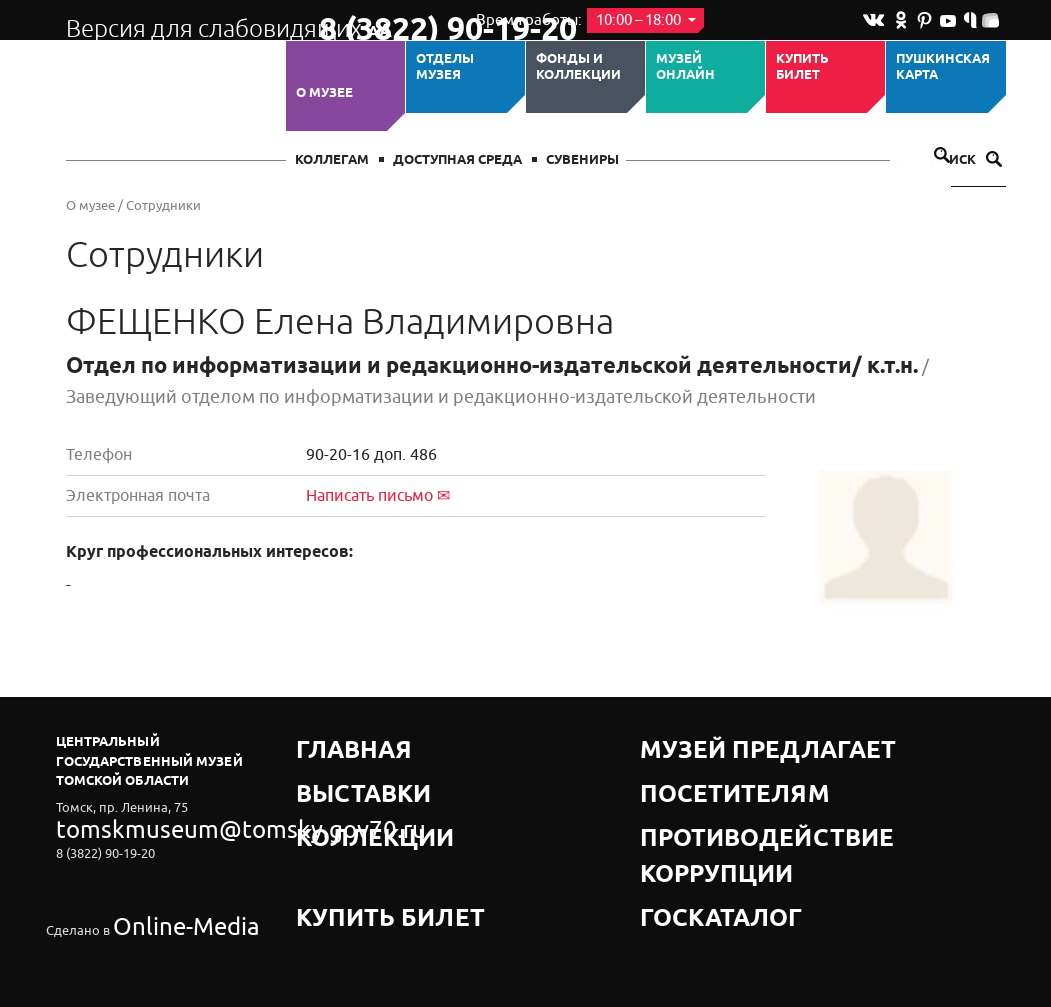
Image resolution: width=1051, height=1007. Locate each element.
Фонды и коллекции (578, 67)
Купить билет (802, 67)
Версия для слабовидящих (174, 20)
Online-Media (152, 878)
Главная (328, 741)
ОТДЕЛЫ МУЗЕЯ (445, 67)
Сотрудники (163, 205)
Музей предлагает (709, 741)
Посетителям (690, 766)
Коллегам (332, 160)
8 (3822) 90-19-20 (382, 21)
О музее (324, 93)
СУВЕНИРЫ (582, 160)
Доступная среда (457, 160)
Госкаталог (684, 816)
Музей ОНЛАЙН (685, 67)
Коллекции (339, 791)
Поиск (966, 160)
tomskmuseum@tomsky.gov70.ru (154, 823)
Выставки (333, 766)
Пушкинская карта (943, 67)
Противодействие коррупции (751, 791)
